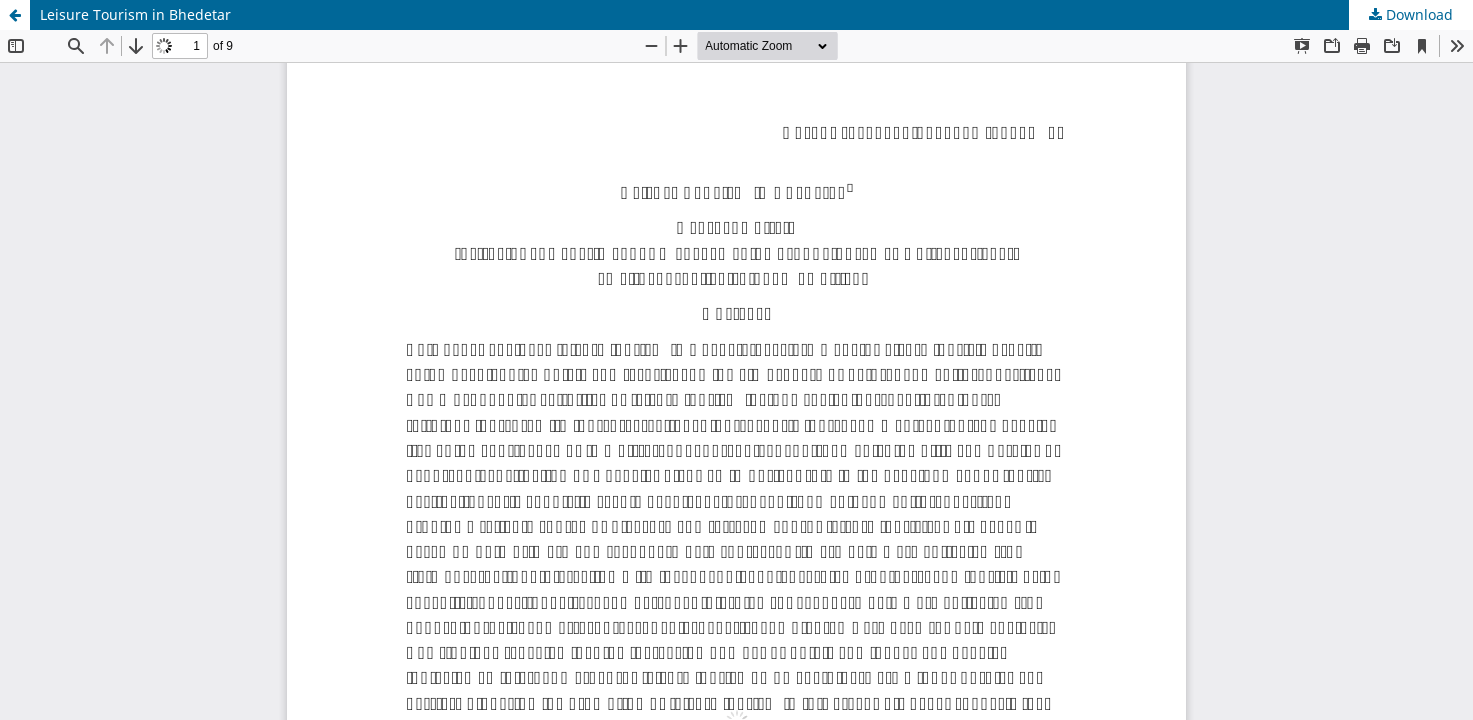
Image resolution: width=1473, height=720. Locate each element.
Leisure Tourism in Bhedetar (135, 14)
